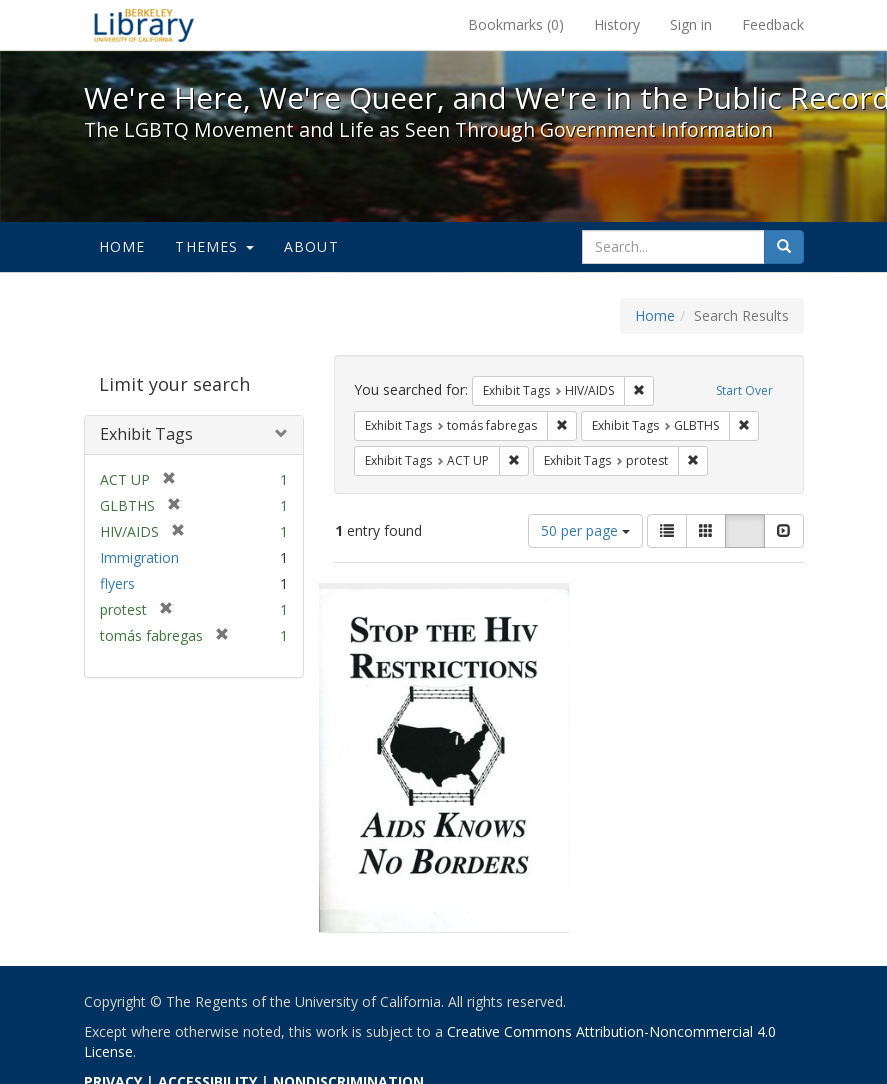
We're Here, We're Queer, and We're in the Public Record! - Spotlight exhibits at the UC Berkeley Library (144, 25)
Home (122, 246)
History (617, 24)
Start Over (744, 390)
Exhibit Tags (146, 434)
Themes (214, 246)
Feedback (773, 24)
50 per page (585, 530)
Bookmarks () (516, 24)
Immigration (139, 557)
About (311, 246)
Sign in (691, 24)
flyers (117, 583)
